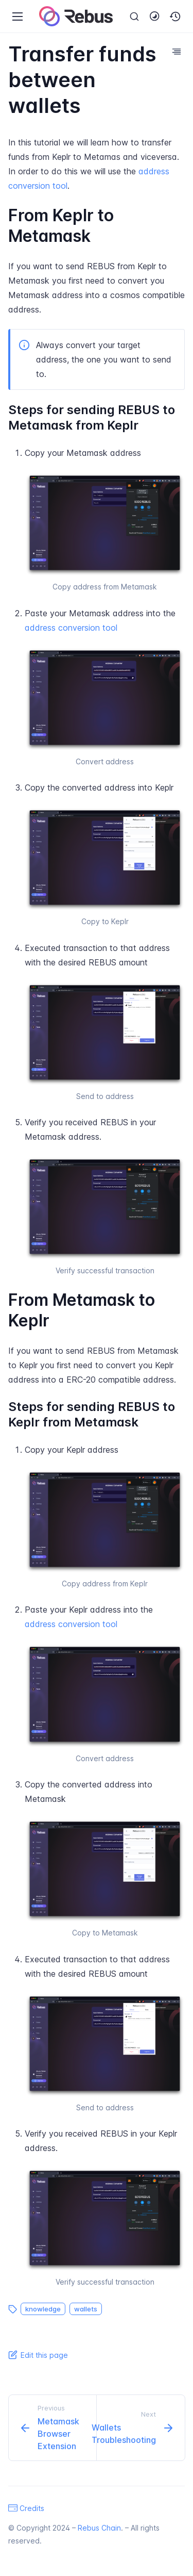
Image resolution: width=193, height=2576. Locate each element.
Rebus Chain (99, 2527)
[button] (175, 16)
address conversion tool (71, 627)
